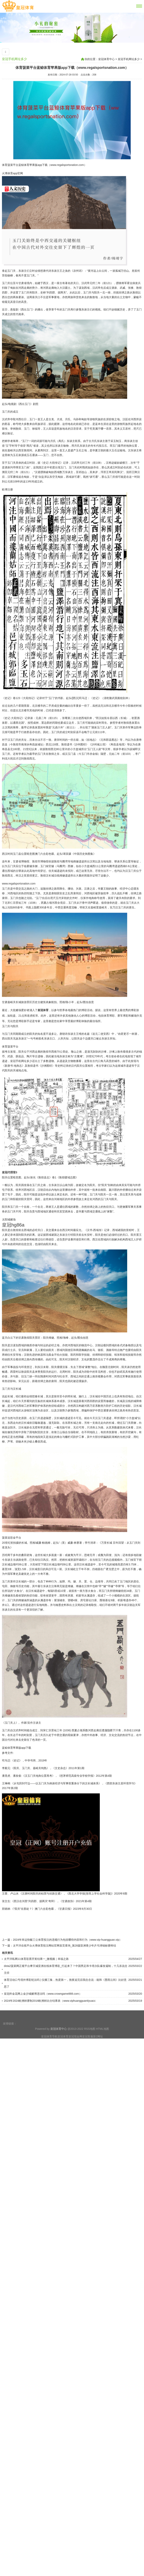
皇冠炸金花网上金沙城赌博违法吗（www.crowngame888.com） (43, 2059)
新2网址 (98, 2048)
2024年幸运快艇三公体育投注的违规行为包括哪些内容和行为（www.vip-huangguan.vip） (67, 2005)
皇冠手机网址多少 (14, 59)
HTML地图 (102, 2040)
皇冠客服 (87, 2048)
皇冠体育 (63, 2048)
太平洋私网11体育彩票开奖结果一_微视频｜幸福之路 (36, 2024)
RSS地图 (89, 2040)
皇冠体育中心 (106, 59)
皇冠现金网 (75, 2048)
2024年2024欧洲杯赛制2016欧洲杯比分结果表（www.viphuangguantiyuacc (49, 2066)
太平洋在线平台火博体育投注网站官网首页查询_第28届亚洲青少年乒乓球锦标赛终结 (64, 2011)
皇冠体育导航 (49, 2048)
